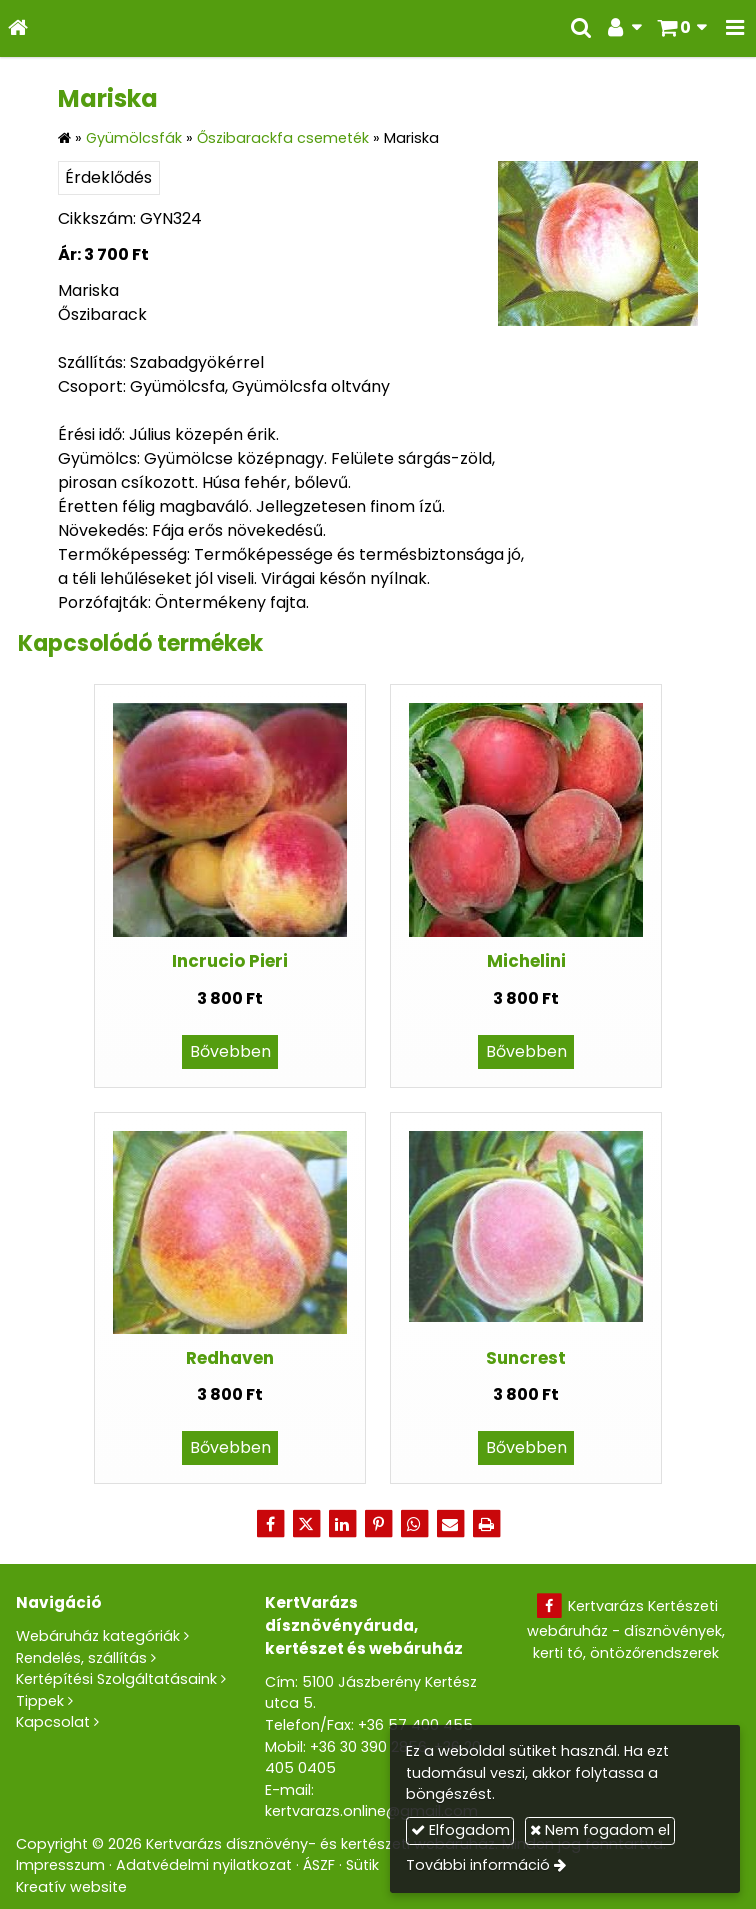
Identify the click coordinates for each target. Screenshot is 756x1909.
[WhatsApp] (414, 1524)
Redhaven (230, 1358)
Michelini (526, 961)
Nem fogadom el (600, 1830)
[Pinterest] (378, 1524)
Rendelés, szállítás (81, 1658)
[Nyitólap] (18, 28)
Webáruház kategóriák (98, 1636)
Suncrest (526, 1358)
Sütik (362, 1865)
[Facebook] (270, 1524)
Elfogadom (460, 1830)
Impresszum (60, 1865)
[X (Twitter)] (306, 1524)
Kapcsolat (53, 1722)
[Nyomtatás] (486, 1524)
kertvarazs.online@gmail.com (371, 1811)
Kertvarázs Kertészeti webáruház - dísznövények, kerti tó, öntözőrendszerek (626, 1629)
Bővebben (230, 1051)
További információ (478, 1865)
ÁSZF (319, 1865)
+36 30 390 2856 (368, 1747)
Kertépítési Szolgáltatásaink (116, 1679)
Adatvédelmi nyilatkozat (204, 1865)
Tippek (40, 1701)
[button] (735, 28)
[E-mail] (450, 1524)
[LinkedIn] (342, 1524)
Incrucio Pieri (230, 961)
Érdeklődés (108, 177)
